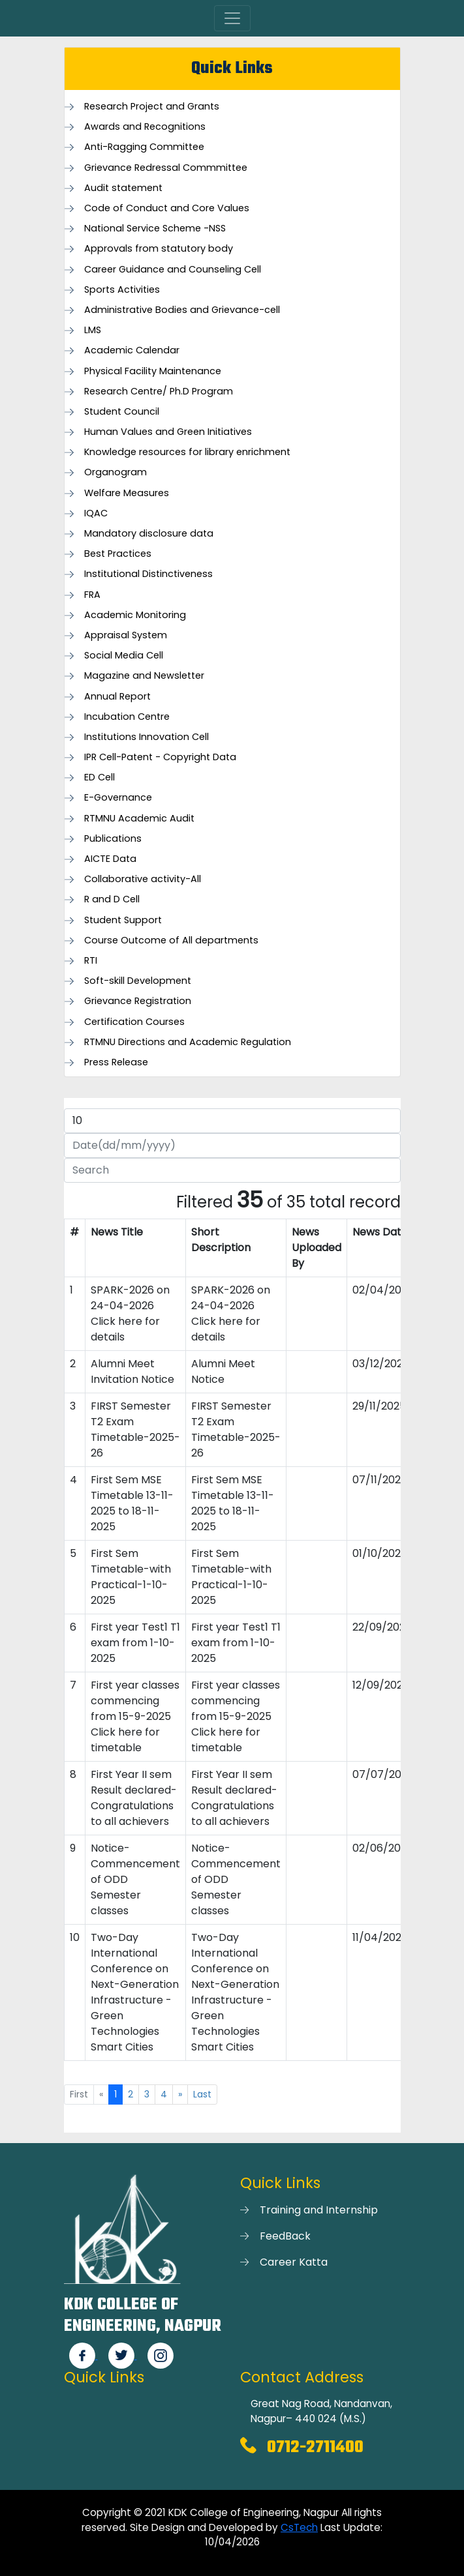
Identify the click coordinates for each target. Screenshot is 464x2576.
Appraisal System (125, 635)
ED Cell (99, 777)
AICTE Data (110, 859)
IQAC (96, 513)
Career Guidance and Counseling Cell (172, 269)
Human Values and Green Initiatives (168, 432)
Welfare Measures (126, 493)
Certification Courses (134, 1022)
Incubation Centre (127, 717)
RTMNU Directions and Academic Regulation (187, 1042)
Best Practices (117, 554)
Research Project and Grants (151, 106)
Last (202, 2094)
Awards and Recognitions (145, 127)
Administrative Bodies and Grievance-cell (182, 310)
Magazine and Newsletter (144, 676)
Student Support (123, 920)
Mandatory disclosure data (148, 533)
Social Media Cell (123, 655)
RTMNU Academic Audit (139, 818)
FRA (92, 595)
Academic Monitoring (135, 615)
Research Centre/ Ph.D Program (158, 391)
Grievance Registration (137, 1001)
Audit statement (123, 188)
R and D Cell (112, 899)
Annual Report (117, 696)
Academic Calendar (131, 350)
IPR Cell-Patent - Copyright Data (160, 757)
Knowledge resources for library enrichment (187, 452)
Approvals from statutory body (158, 249)
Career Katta (294, 2262)
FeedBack (285, 2235)
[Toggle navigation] (232, 18)
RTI (90, 961)
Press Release (116, 1062)
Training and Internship (319, 2209)
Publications (113, 839)
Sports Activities (122, 290)
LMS (92, 330)
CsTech (299, 2527)
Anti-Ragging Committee (144, 147)
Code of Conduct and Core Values (166, 208)
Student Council (121, 412)
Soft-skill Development (137, 981)
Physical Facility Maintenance (152, 371)
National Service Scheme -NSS (155, 228)
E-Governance (118, 798)
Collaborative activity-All (142, 879)
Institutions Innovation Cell (146, 737)
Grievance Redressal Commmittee (165, 168)
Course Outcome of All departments (171, 940)
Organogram (115, 472)
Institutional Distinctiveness (148, 574)
